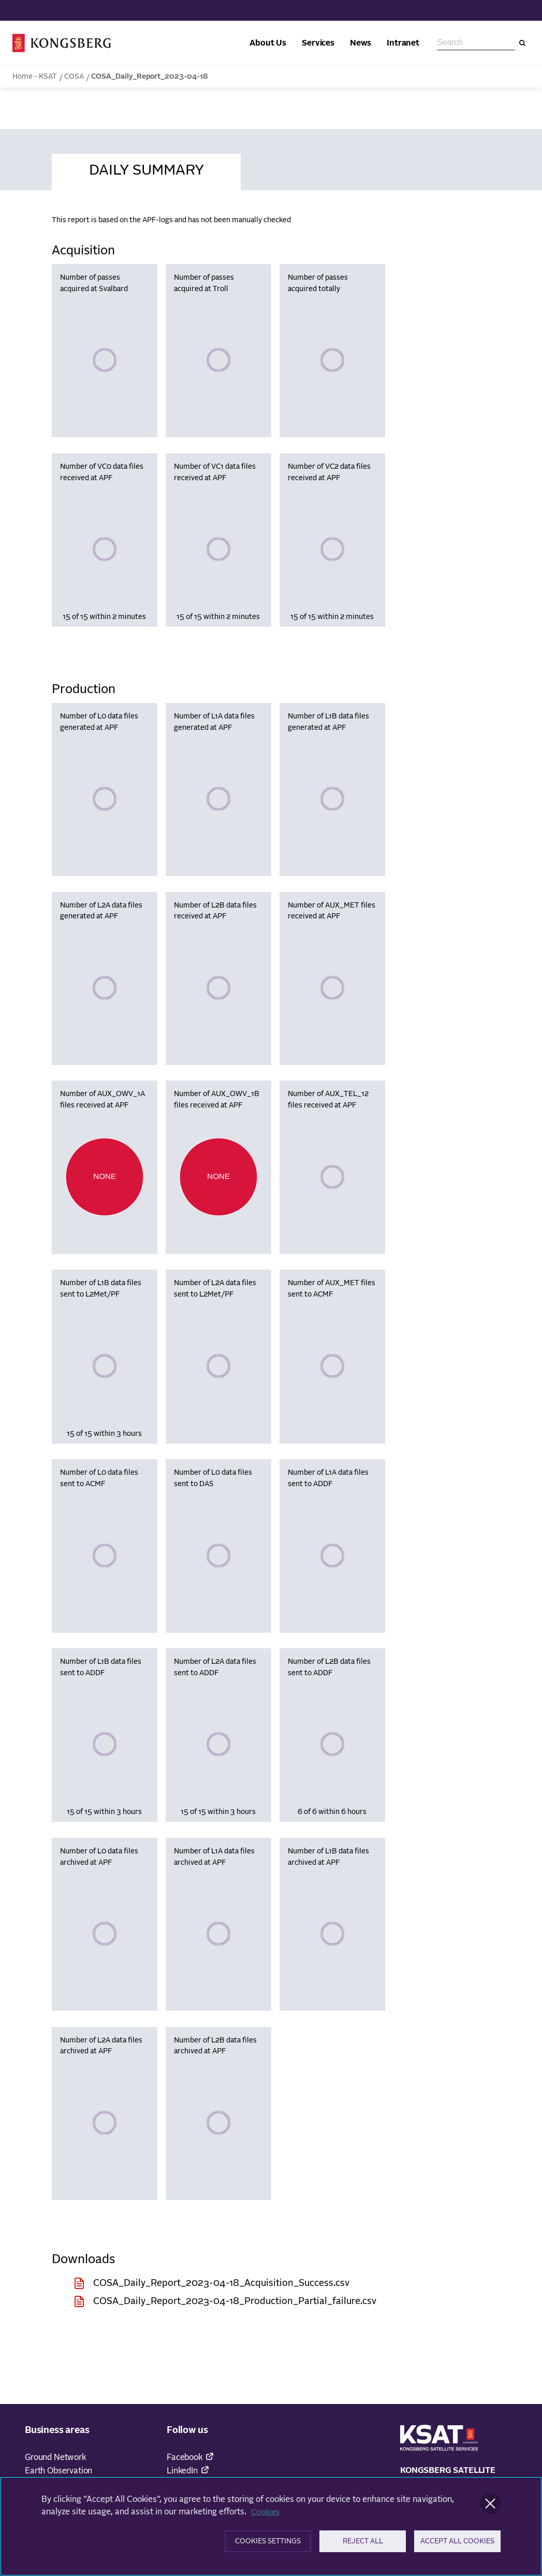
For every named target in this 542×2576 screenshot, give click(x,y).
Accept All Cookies (457, 2545)
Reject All (362, 2545)
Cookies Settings (267, 2545)
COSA (74, 76)
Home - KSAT (34, 76)
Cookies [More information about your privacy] (266, 2514)
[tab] (146, 169)
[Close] (490, 2505)
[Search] (522, 43)
